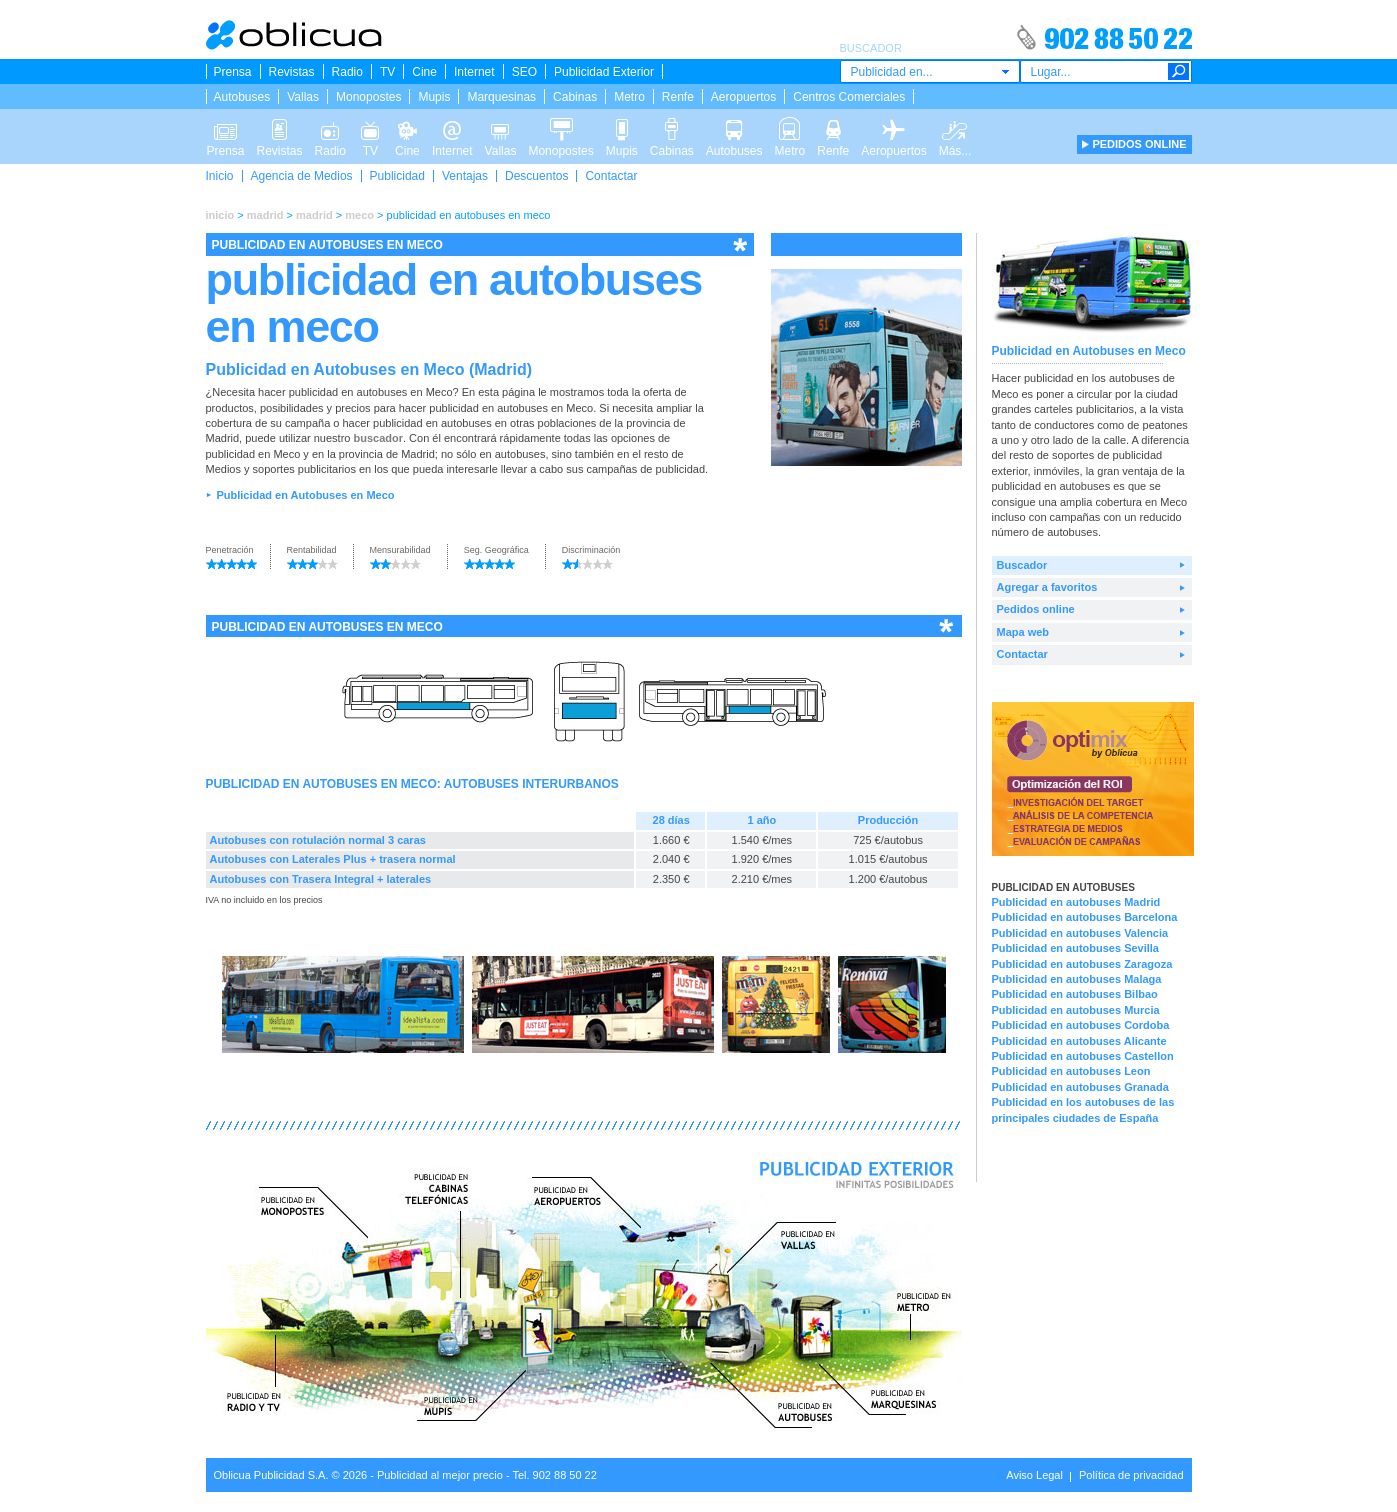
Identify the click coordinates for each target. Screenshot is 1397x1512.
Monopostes (368, 97)
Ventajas (465, 176)
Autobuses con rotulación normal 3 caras (318, 840)
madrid (265, 215)
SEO (524, 72)
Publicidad (397, 176)
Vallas (303, 97)
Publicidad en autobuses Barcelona (1085, 917)
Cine (424, 72)
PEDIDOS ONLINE (1139, 144)
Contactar (611, 176)
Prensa (233, 72)
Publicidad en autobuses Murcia (1076, 1010)
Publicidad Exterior (604, 72)
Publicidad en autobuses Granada (1080, 1087)
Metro (629, 97)
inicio (220, 215)
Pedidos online (1036, 609)
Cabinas (575, 97)
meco (359, 215)
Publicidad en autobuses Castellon (1083, 1056)
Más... (955, 128)
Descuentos (536, 176)
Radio (347, 72)
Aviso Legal (1034, 1475)
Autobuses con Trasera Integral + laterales (321, 879)
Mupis (434, 97)
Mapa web (1023, 632)
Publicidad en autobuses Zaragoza (1082, 964)
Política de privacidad (1131, 1475)
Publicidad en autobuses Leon (1071, 1071)
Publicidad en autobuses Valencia (1080, 933)
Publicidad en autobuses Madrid (1076, 902)
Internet (474, 72)
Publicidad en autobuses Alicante (1079, 1041)
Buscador (1022, 565)
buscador (378, 438)
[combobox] (930, 71)
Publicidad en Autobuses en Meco (305, 495)
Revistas (292, 72)
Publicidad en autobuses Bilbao (1075, 994)
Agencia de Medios (302, 176)
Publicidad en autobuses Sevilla (1076, 948)
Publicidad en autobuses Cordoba (1081, 1025)
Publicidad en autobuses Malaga (1077, 979)
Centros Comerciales (849, 97)
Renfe (678, 97)
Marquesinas (501, 97)
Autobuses (242, 97)
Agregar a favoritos (1047, 587)
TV (387, 72)
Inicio (220, 176)
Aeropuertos (743, 97)
